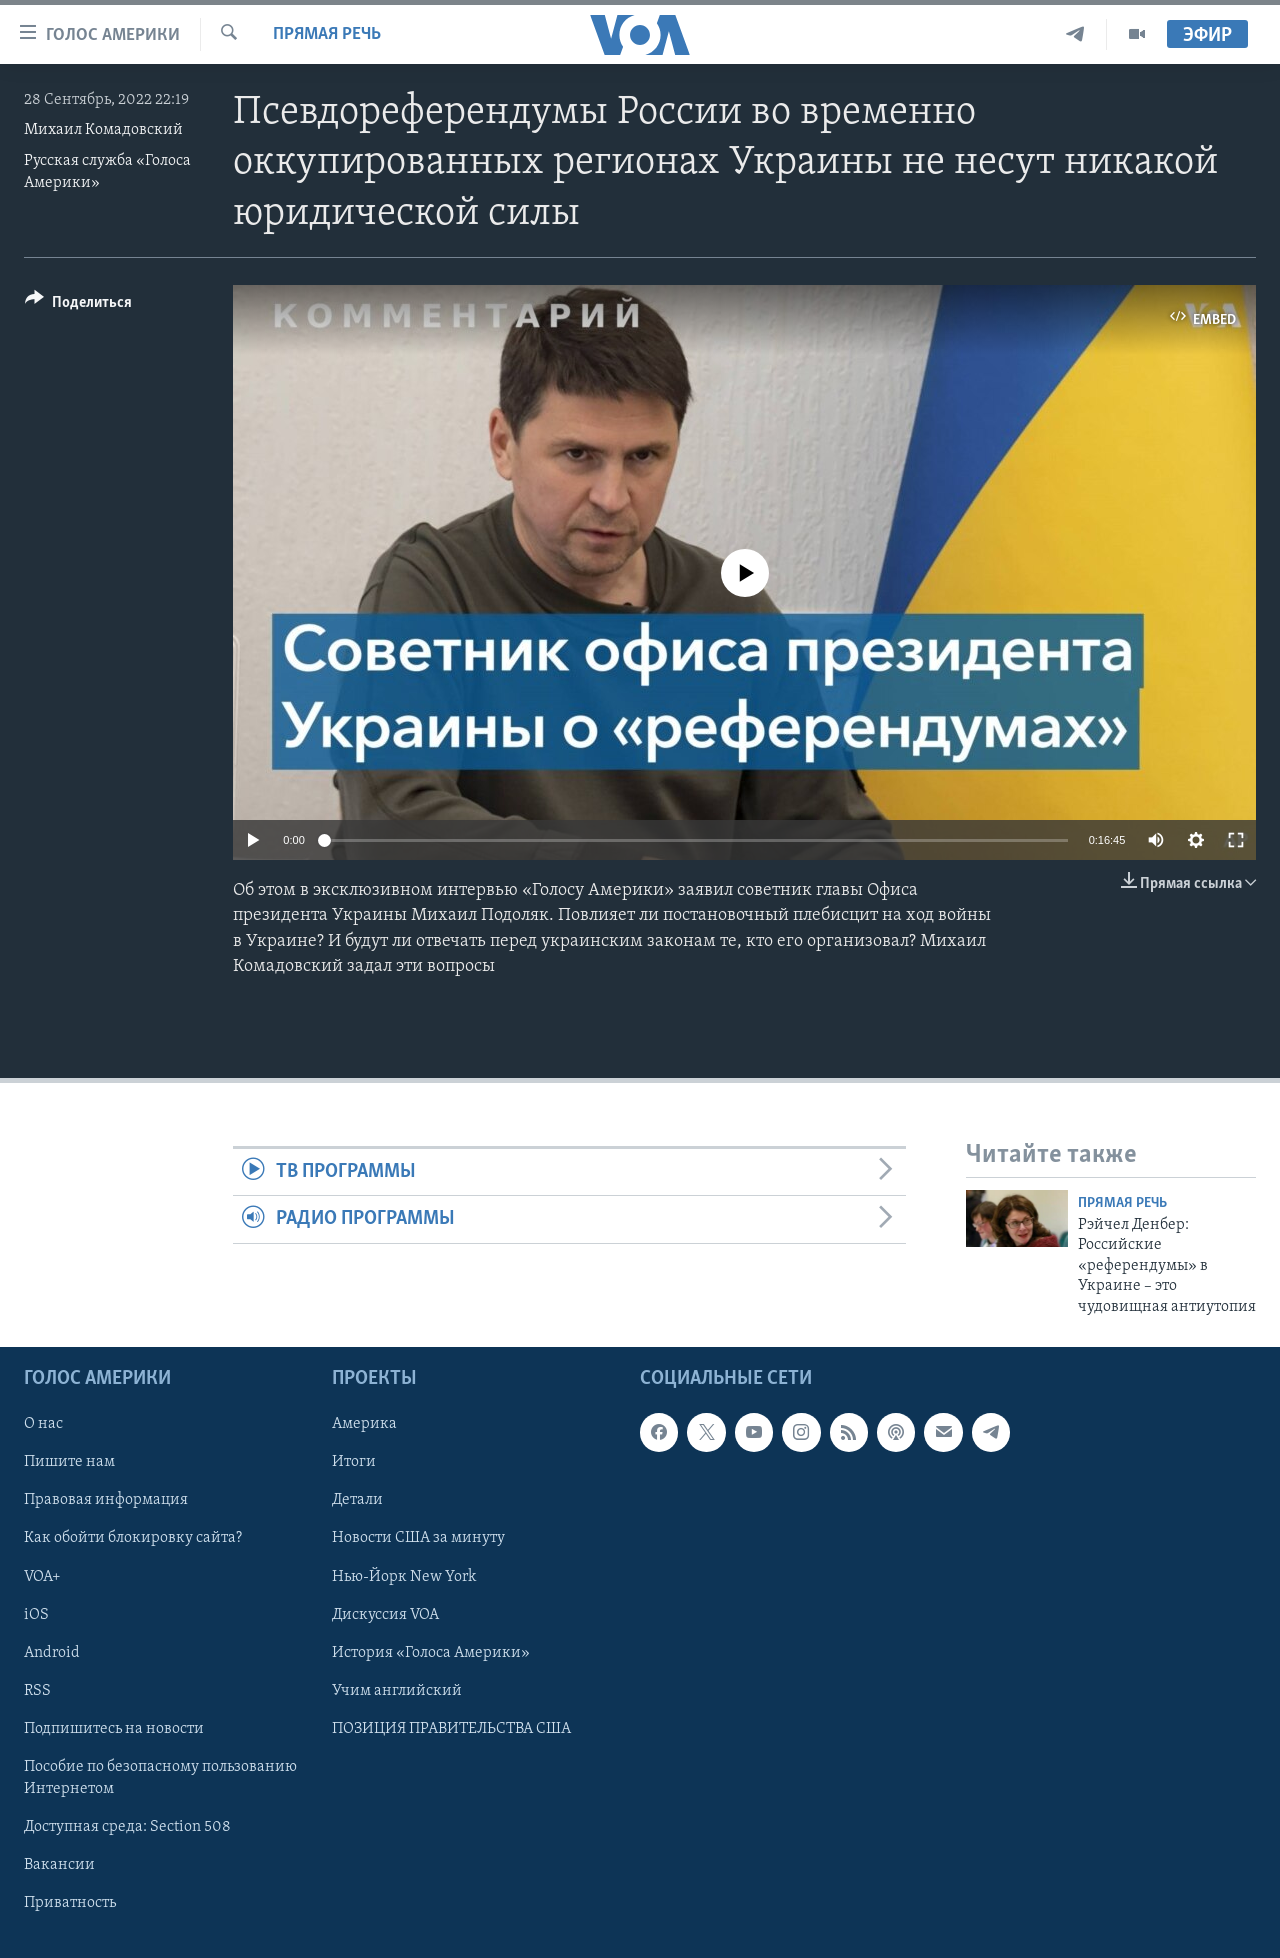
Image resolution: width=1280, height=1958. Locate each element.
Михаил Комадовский (103, 130)
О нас (43, 1424)
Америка (364, 1424)
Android (52, 1653)
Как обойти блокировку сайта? (133, 1538)
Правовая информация (106, 1500)
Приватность (70, 1903)
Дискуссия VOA (385, 1615)
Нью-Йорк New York (404, 1577)
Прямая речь (327, 34)
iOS (36, 1615)
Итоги (354, 1462)
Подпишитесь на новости (114, 1729)
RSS (37, 1691)
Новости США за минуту (418, 1538)
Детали (357, 1500)
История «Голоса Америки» (431, 1653)
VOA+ (42, 1577)
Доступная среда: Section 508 (127, 1827)
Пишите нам (69, 1462)
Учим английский (397, 1691)
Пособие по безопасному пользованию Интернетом (160, 1778)
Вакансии (59, 1865)
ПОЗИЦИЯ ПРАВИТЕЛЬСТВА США (451, 1729)
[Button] (78, 305)
